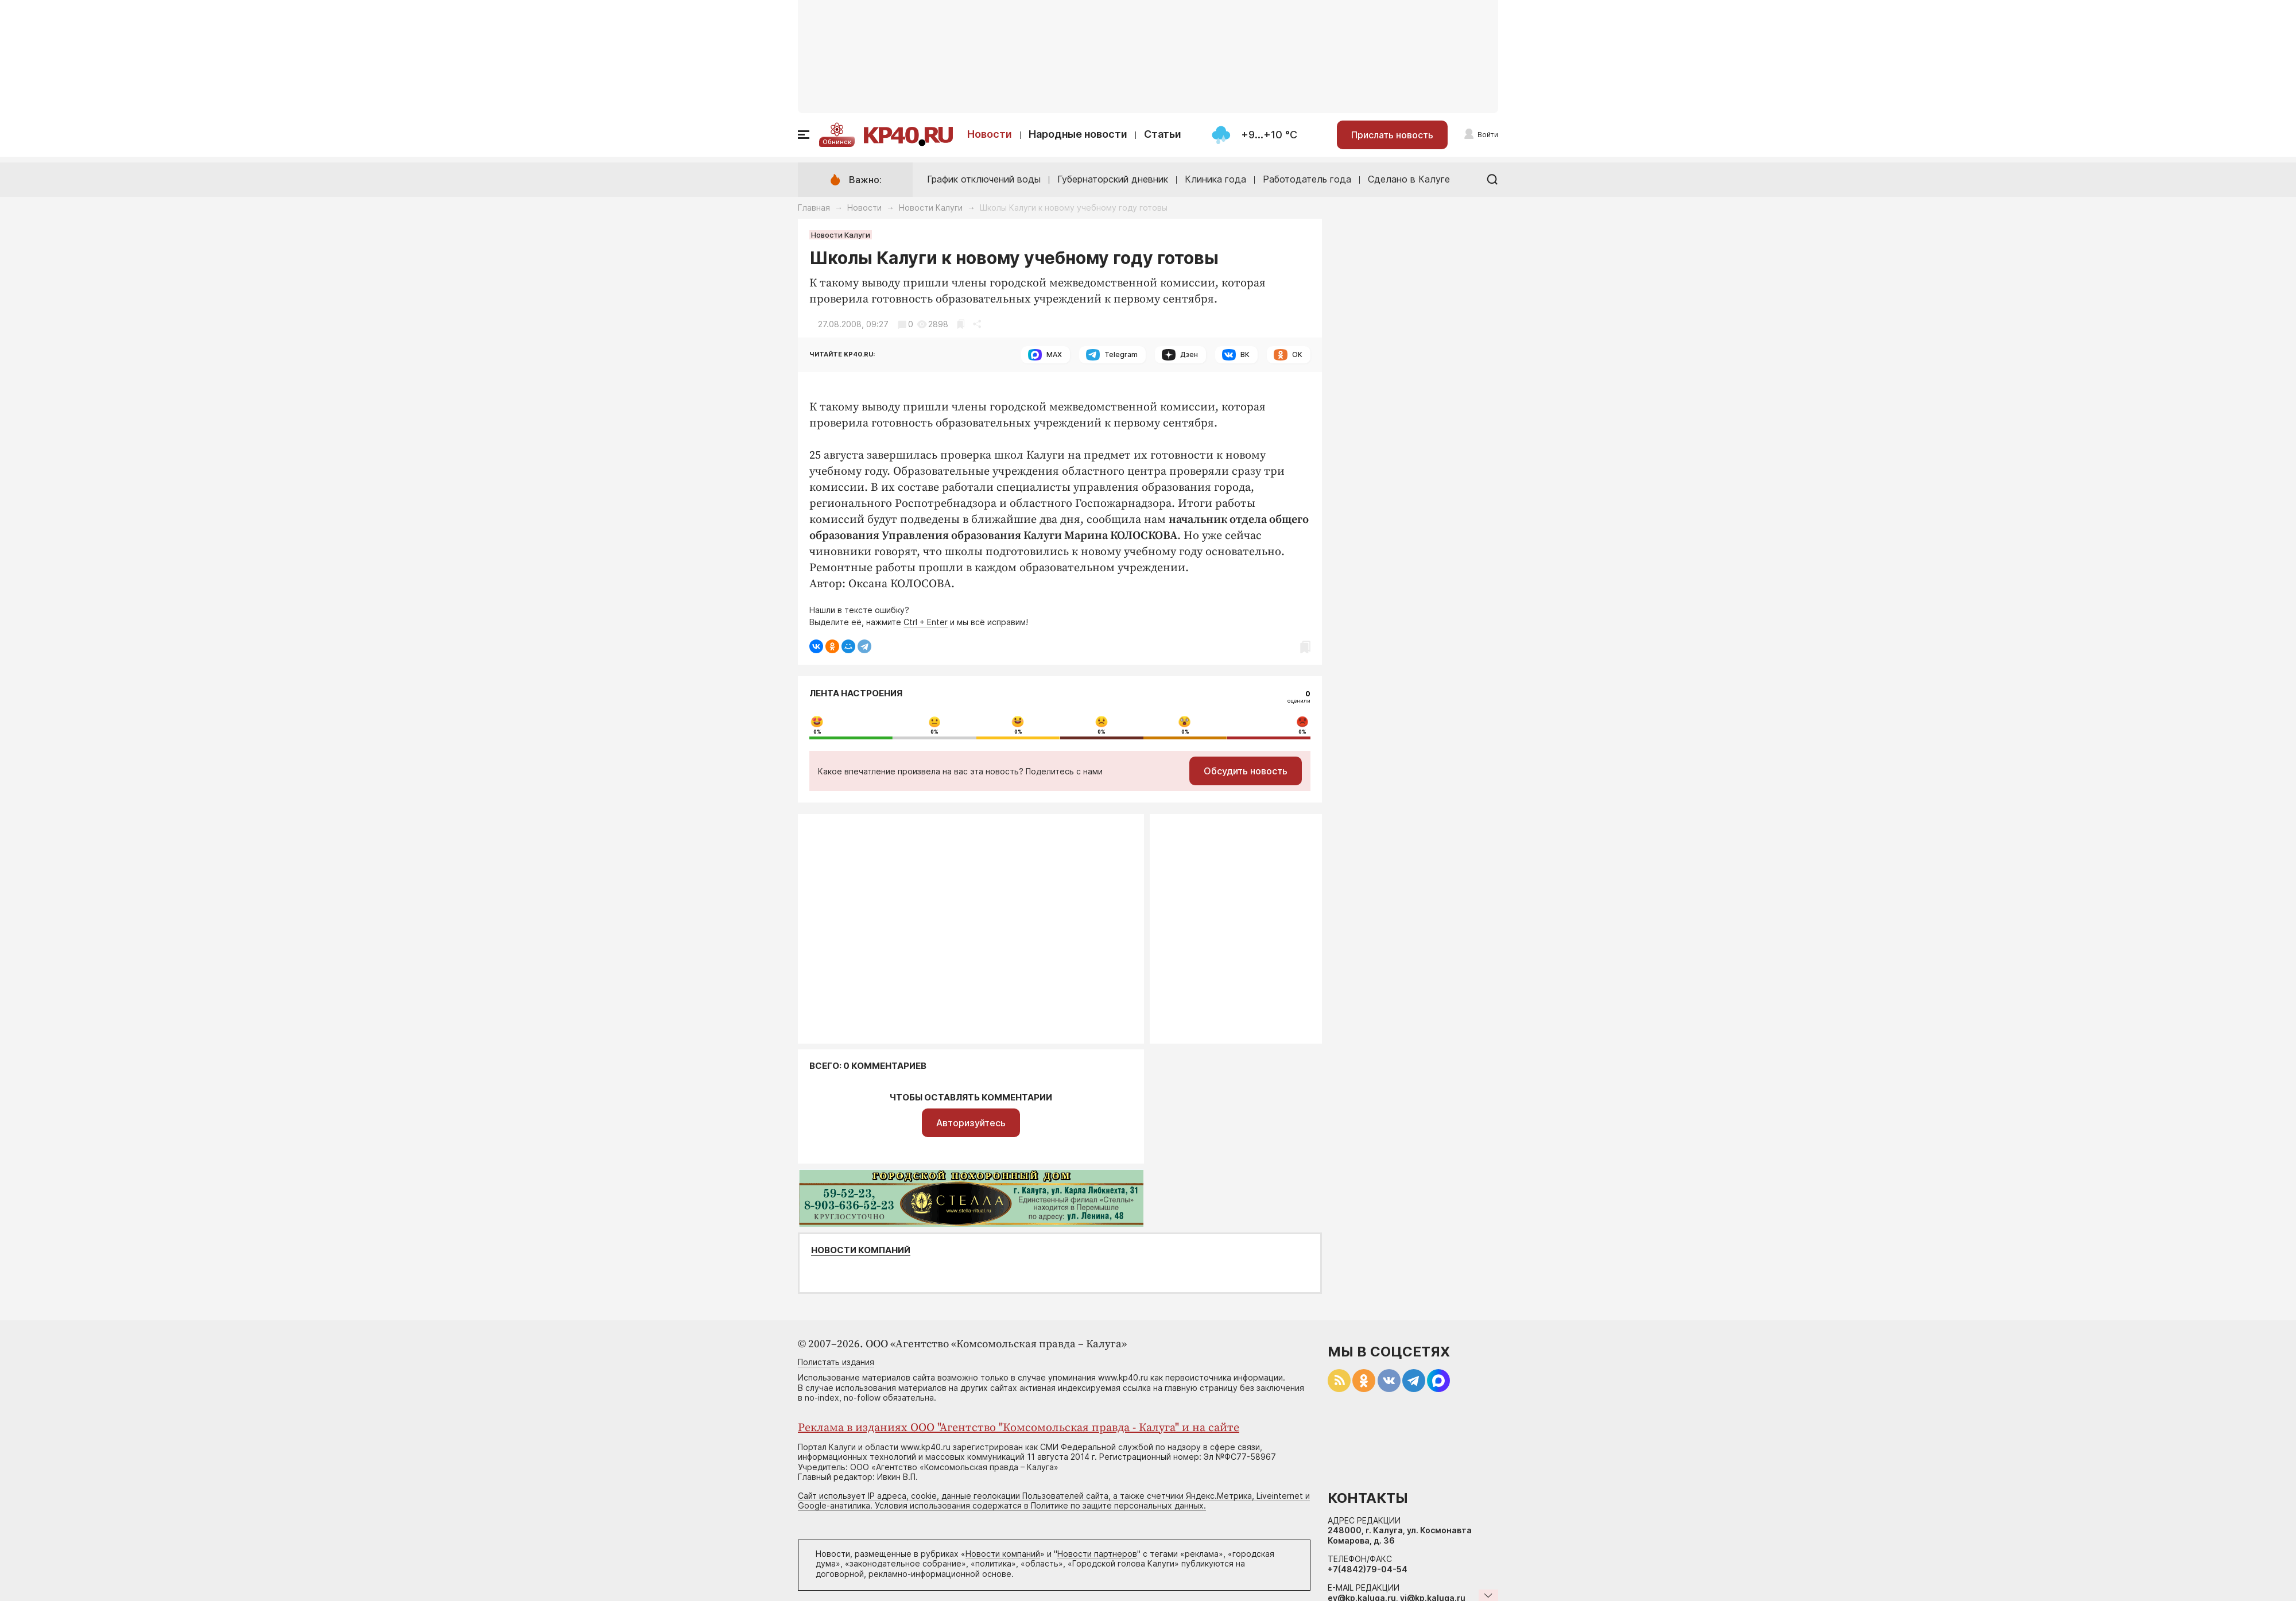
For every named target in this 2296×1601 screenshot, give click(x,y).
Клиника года (1215, 179)
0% (817, 732)
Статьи (1162, 134)
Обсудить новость (1245, 771)
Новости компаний (860, 1250)
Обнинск (837, 142)
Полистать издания (836, 1362)
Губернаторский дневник (1112, 179)
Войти (1487, 134)
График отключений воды (984, 179)
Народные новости (1078, 134)
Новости (989, 134)
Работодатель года (1307, 179)
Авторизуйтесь (971, 1123)
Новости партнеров (1097, 1554)
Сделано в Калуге (1409, 179)
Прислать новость (1392, 135)
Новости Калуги (931, 207)
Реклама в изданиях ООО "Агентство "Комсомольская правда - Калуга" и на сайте (1018, 1428)
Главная (814, 207)
